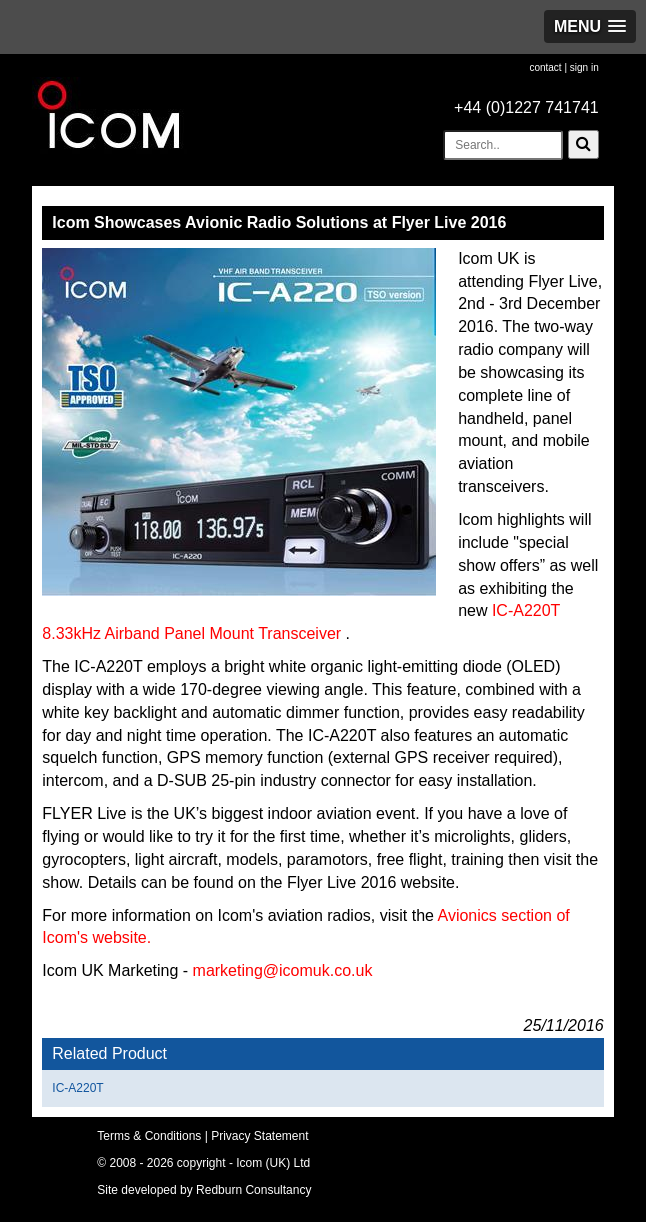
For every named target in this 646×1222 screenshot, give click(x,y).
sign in (584, 67)
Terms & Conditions (149, 1136)
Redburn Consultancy (253, 1190)
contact (545, 67)
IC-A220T (77, 1088)
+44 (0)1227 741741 (526, 107)
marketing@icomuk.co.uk (283, 970)
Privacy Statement (259, 1136)
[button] (590, 26)
